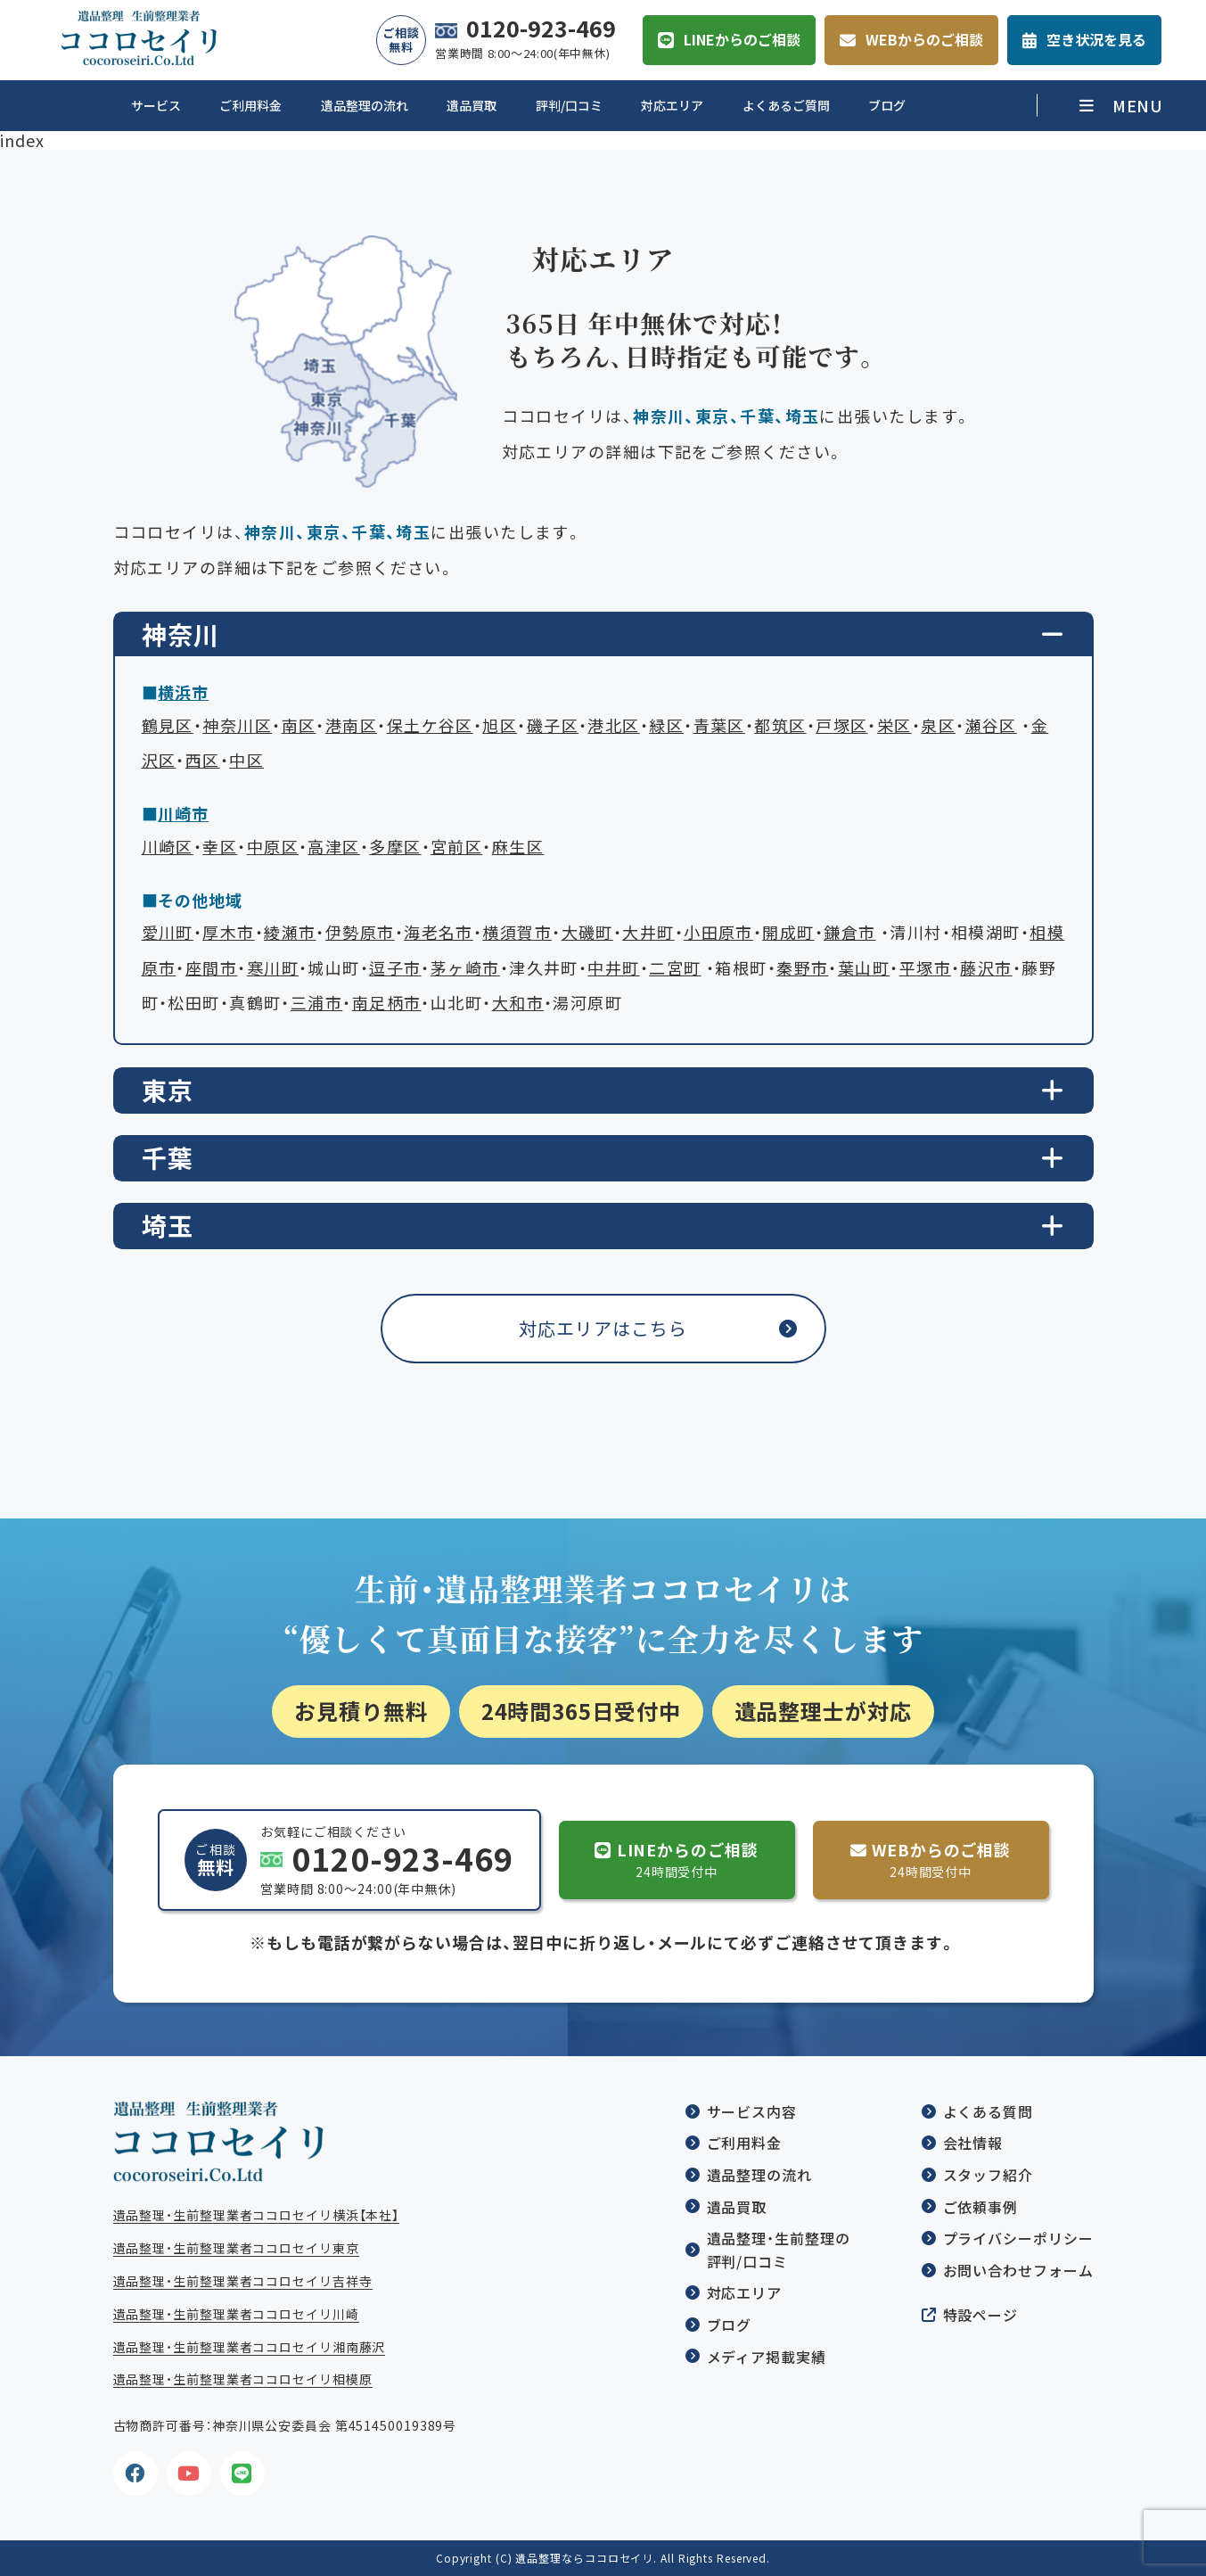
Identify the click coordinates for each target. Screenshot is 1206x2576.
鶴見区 (167, 725)
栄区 (894, 725)
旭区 (499, 725)
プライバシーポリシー (1018, 2238)
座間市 (211, 968)
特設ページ (981, 2314)
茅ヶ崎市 (465, 968)
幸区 (219, 847)
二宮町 (675, 968)
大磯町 (587, 932)
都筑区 (780, 725)
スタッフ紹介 (988, 2174)
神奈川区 (237, 725)
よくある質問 (988, 2111)
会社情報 (973, 2142)
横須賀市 (517, 932)
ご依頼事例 (981, 2207)
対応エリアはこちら (602, 1328)
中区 (246, 760)
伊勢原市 (360, 932)
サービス (156, 105)
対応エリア (672, 105)
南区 (299, 725)
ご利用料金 (250, 105)
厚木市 (228, 932)
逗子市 (395, 968)
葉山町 (864, 968)
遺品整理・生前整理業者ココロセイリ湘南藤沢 (249, 2347)
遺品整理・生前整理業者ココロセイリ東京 (236, 2248)
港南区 (351, 725)
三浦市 (316, 1003)
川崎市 (183, 814)
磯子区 (552, 725)
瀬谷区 (991, 725)
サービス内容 (752, 2111)
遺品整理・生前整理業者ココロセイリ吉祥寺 (243, 2281)
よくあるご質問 (786, 105)
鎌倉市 (849, 932)
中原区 (273, 847)
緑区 (666, 725)
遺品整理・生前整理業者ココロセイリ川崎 (236, 2314)
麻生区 (518, 847)
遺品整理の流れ (364, 105)
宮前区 (456, 847)
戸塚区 (841, 725)
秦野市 (802, 968)
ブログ (887, 105)
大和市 (518, 1003)
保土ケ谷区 (430, 725)
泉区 (938, 725)
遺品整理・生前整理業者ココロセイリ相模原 (243, 2379)
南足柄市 (387, 1003)
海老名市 (438, 932)
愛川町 (167, 932)
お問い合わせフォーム (1018, 2270)
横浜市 (183, 692)
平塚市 (925, 968)
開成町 (788, 932)
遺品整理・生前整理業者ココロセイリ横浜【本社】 (256, 2215)
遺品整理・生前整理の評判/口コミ (778, 2249)
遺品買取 (471, 105)
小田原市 (718, 932)
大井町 (648, 932)
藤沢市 (986, 968)
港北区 (613, 725)
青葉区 (719, 725)
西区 (202, 760)
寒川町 (273, 968)
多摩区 (395, 847)
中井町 (613, 968)
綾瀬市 (290, 932)
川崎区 (167, 847)
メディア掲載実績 (766, 2356)
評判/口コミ (569, 105)
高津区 (333, 847)
